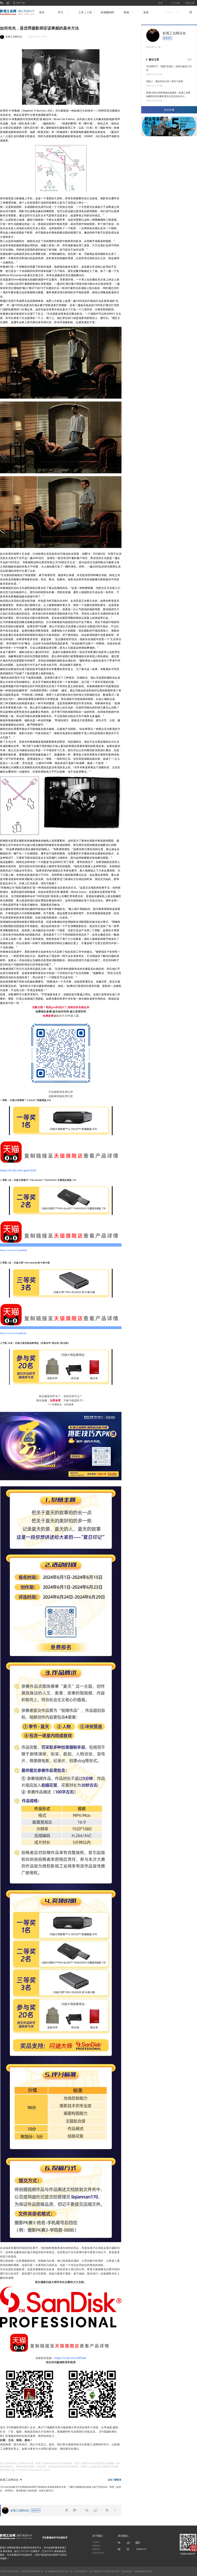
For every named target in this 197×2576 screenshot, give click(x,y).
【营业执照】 (126, 2571)
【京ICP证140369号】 (10, 2571)
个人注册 (175, 2)
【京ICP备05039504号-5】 (32, 2571)
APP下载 (19, 3)
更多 (189, 59)
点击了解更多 (114, 2479)
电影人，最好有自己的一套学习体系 (164, 81)
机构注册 (189, 2)
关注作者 (169, 110)
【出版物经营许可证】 (143, 2571)
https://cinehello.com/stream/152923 (30, 2469)
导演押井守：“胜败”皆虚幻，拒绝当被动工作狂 (169, 68)
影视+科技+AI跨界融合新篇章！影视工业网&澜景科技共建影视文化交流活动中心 (168, 94)
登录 (160, 2)
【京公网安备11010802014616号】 (104, 2571)
